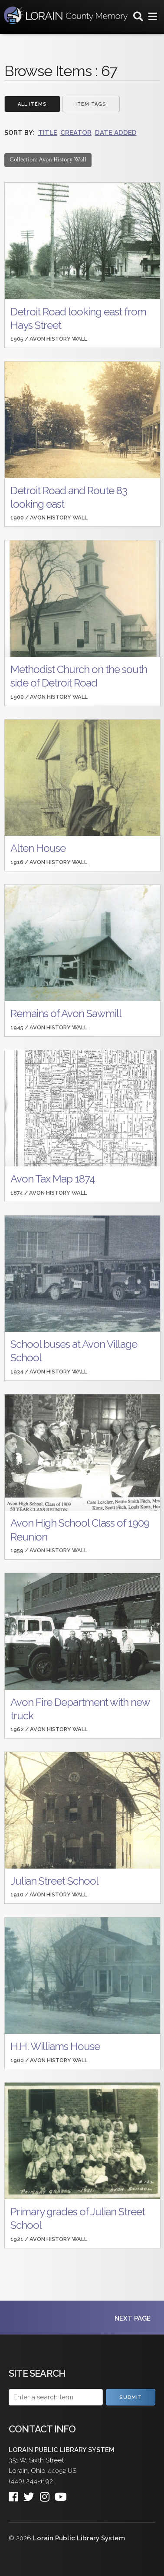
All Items (32, 104)
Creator (76, 133)
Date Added (116, 133)
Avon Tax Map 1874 (52, 1178)
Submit (130, 2397)
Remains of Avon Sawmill (65, 1013)
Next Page (133, 2318)
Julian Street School (54, 1881)
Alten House (38, 848)
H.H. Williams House (55, 2046)
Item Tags (90, 104)
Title (47, 133)
